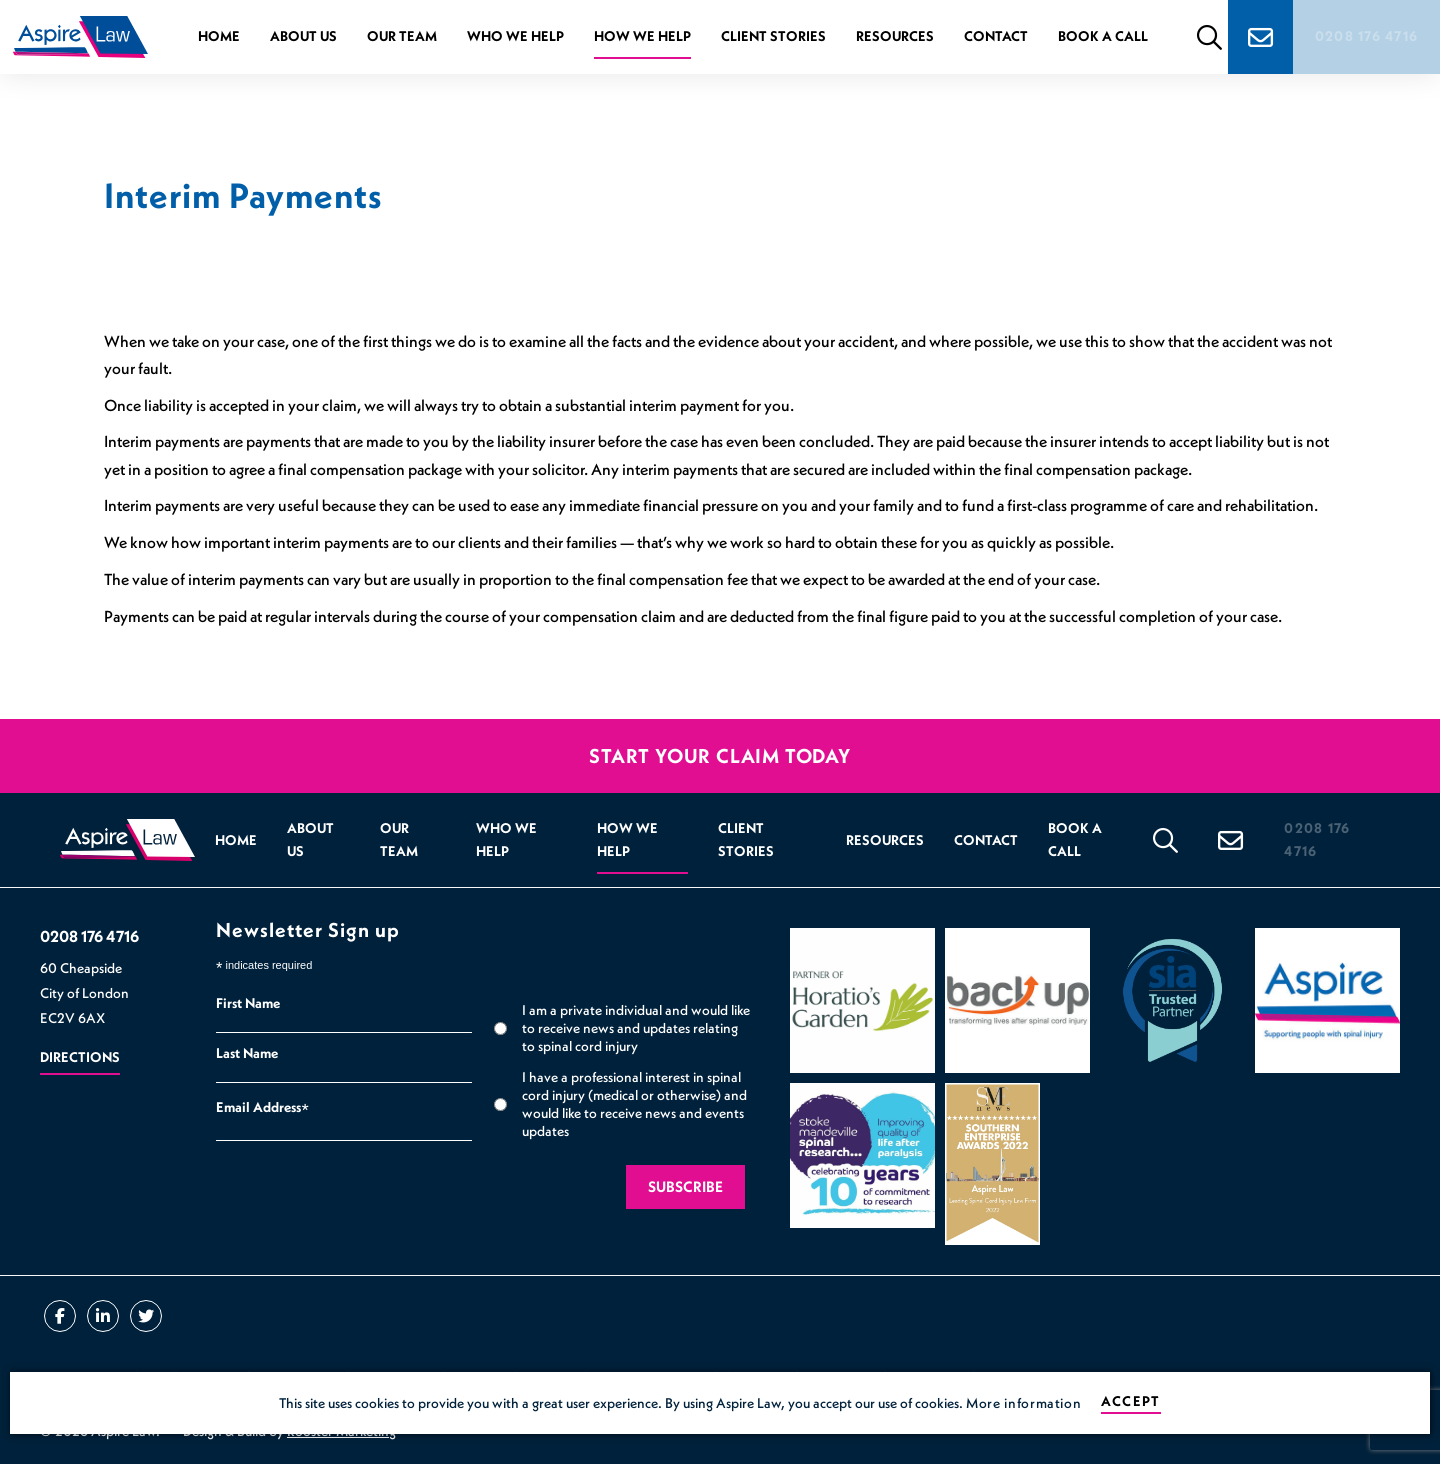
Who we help (513, 36)
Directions (80, 1057)
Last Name (247, 1053)
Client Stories (771, 36)
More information (1023, 1403)
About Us (301, 36)
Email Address (262, 1109)
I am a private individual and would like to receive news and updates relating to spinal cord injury (636, 1028)
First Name (248, 1003)
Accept (1130, 1401)
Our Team (400, 36)
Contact (994, 36)
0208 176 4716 (1368, 36)
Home (217, 36)
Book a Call (1101, 36)
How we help (640, 36)
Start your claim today (720, 756)
